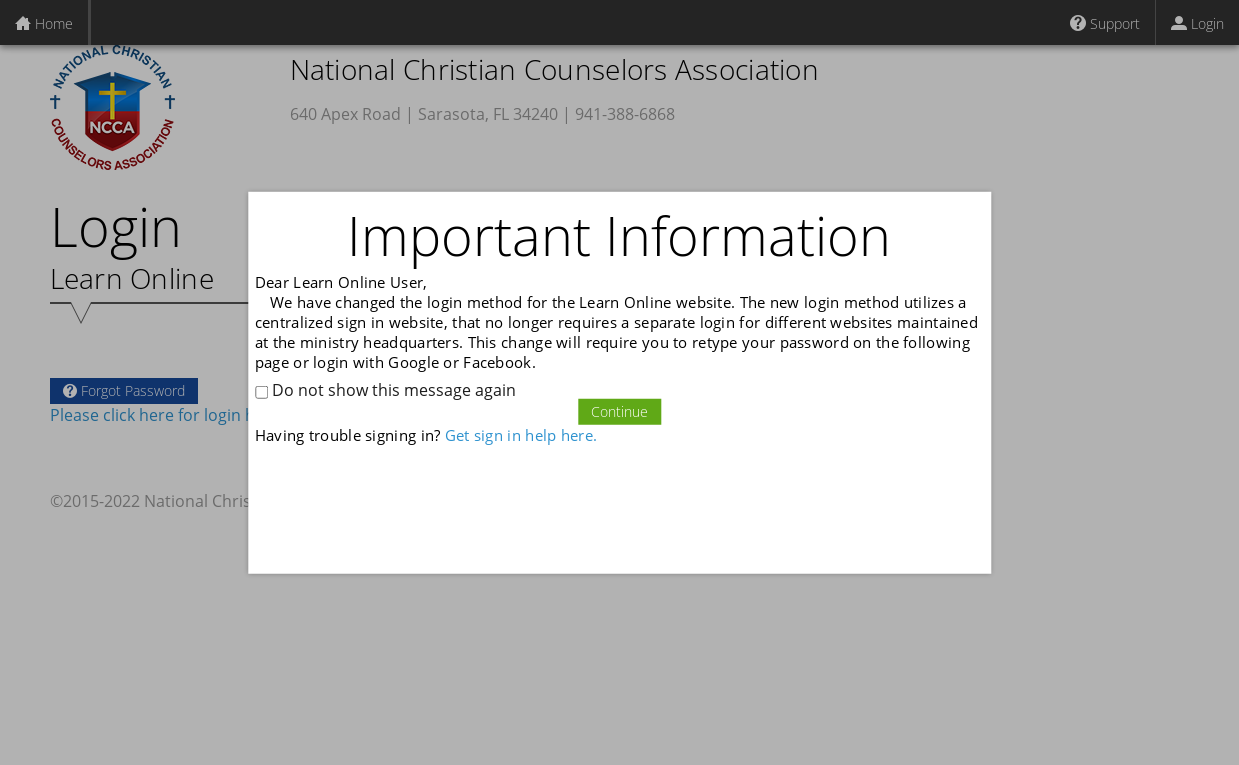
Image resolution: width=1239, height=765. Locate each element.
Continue (619, 411)
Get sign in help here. (521, 435)
